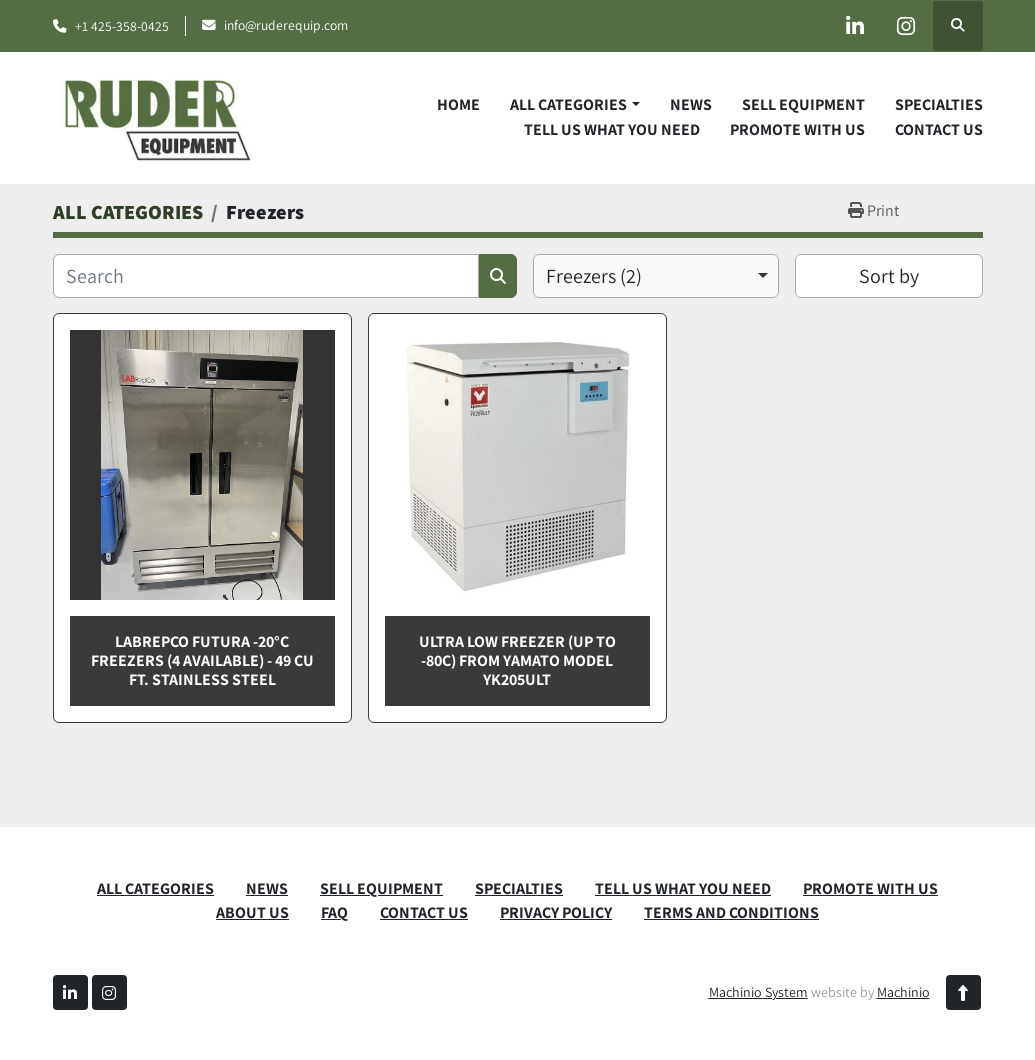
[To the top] (963, 992)
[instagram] (906, 26)
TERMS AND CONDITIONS (731, 912)
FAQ (334, 912)
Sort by (889, 276)
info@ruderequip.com (286, 25)
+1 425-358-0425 (122, 26)
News (691, 104)
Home (458, 104)
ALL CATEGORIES (568, 104)
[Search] (266, 276)
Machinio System (758, 992)
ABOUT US (252, 912)
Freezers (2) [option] (594, 276)
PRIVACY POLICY (556, 912)
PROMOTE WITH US (797, 129)
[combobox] (656, 276)
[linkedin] (855, 26)
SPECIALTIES (939, 104)
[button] (574, 105)
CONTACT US (939, 129)
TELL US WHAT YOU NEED (612, 129)
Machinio (903, 992)
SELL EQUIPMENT (803, 104)
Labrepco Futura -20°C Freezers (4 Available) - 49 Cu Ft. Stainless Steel (202, 660)
